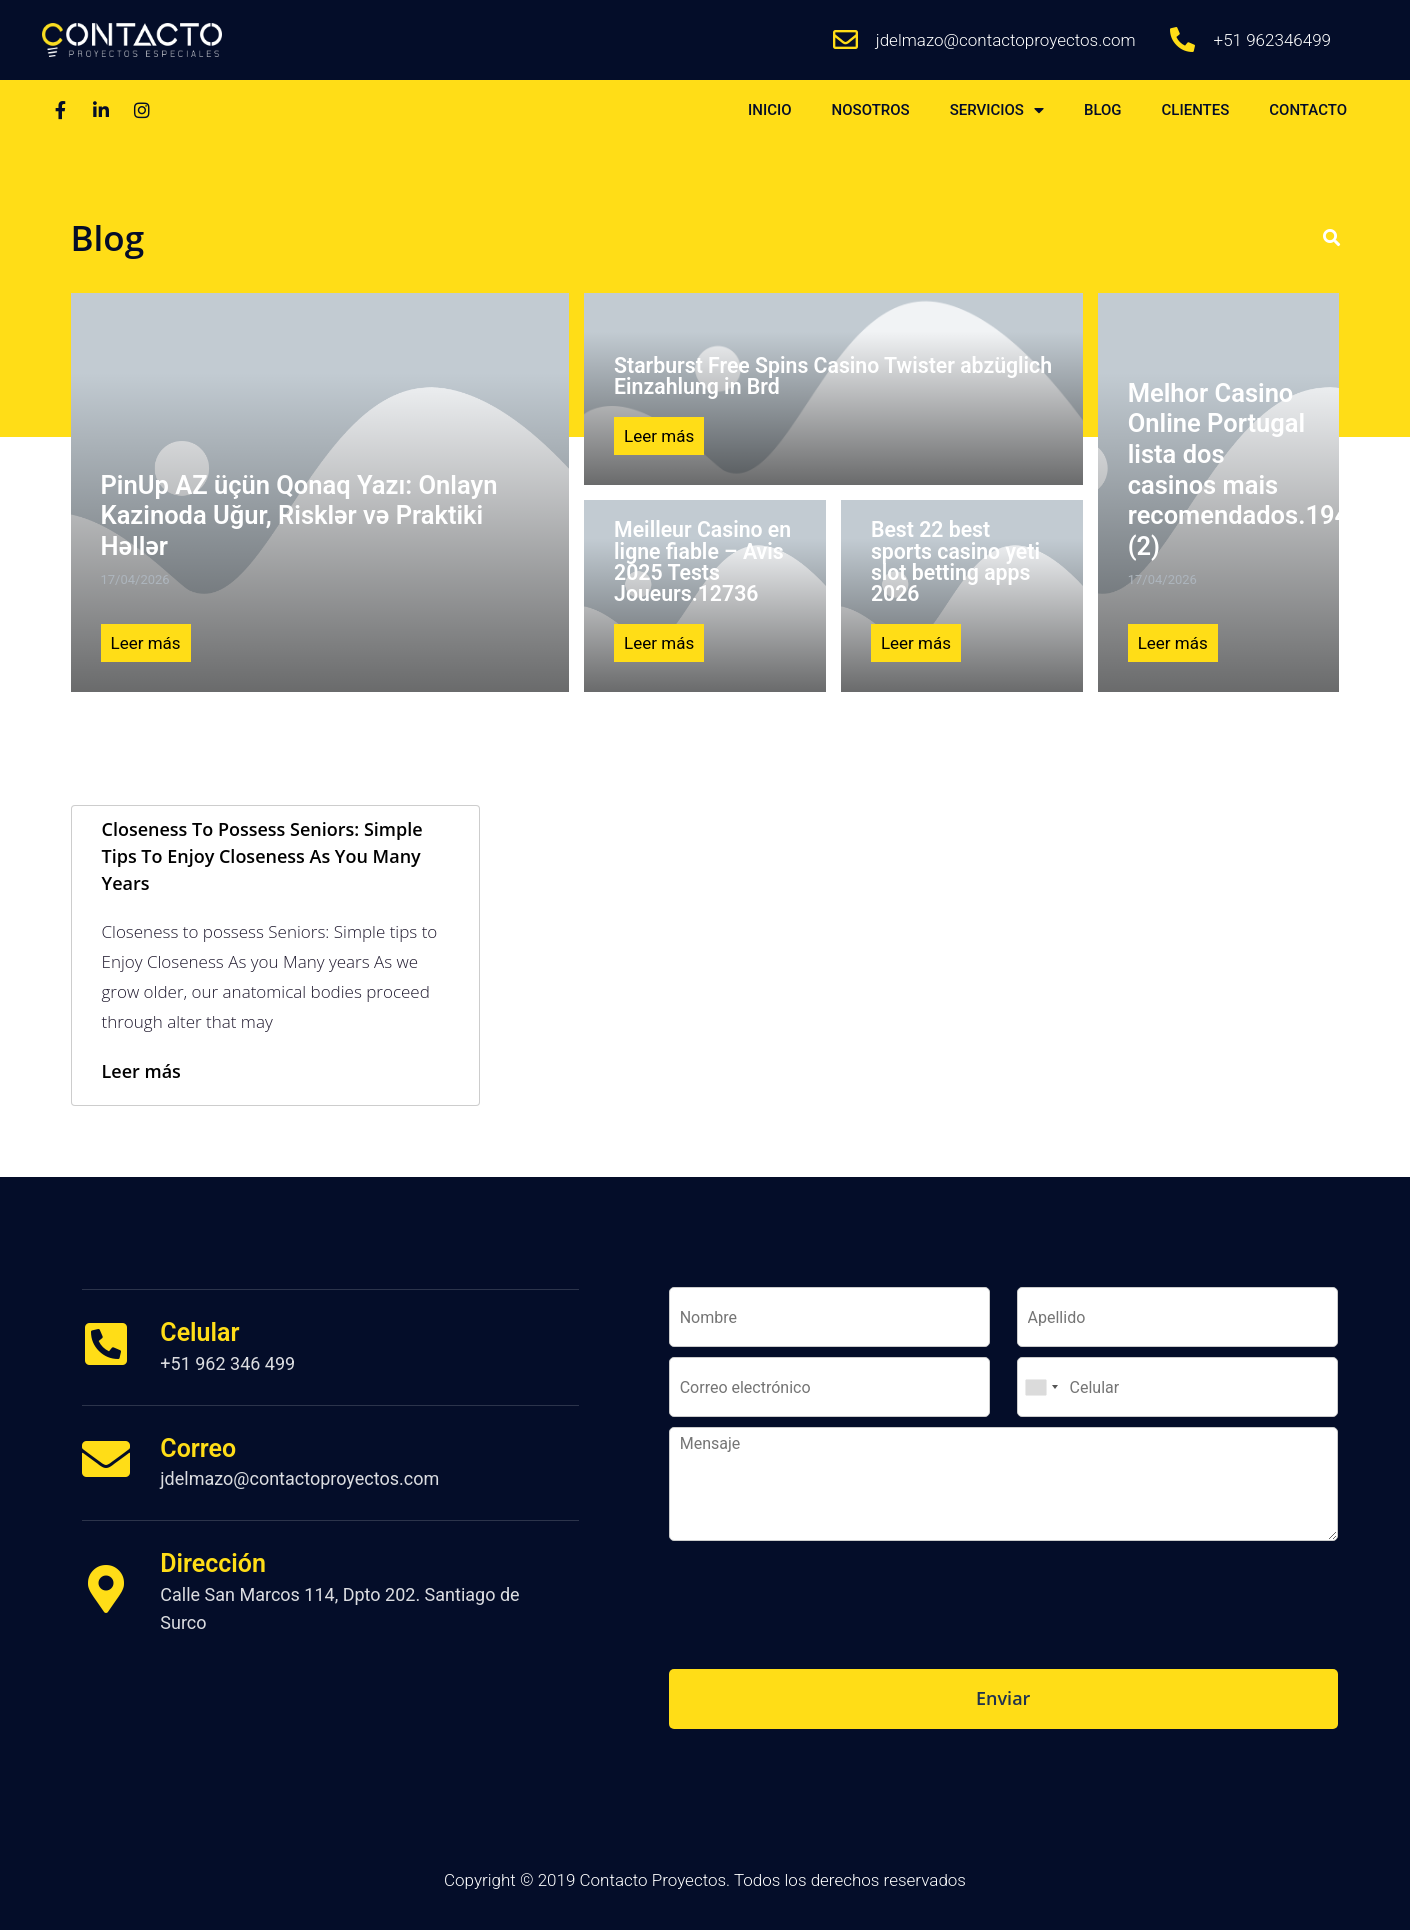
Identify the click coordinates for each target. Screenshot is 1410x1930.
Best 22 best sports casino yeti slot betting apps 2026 (955, 561)
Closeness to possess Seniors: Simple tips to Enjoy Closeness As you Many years (262, 856)
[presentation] (821, 1636)
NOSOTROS (871, 110)
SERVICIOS (997, 110)
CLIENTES (1196, 110)
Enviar (1003, 1698)
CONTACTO (1308, 110)
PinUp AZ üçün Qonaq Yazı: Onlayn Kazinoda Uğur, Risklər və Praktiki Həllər (299, 515)
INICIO (770, 110)
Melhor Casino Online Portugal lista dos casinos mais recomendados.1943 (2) (1246, 469)
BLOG (1103, 110)
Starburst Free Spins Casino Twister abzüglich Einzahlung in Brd (833, 376)
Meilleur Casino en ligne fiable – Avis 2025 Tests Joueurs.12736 (702, 561)
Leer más (146, 643)
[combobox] (1041, 1387)
